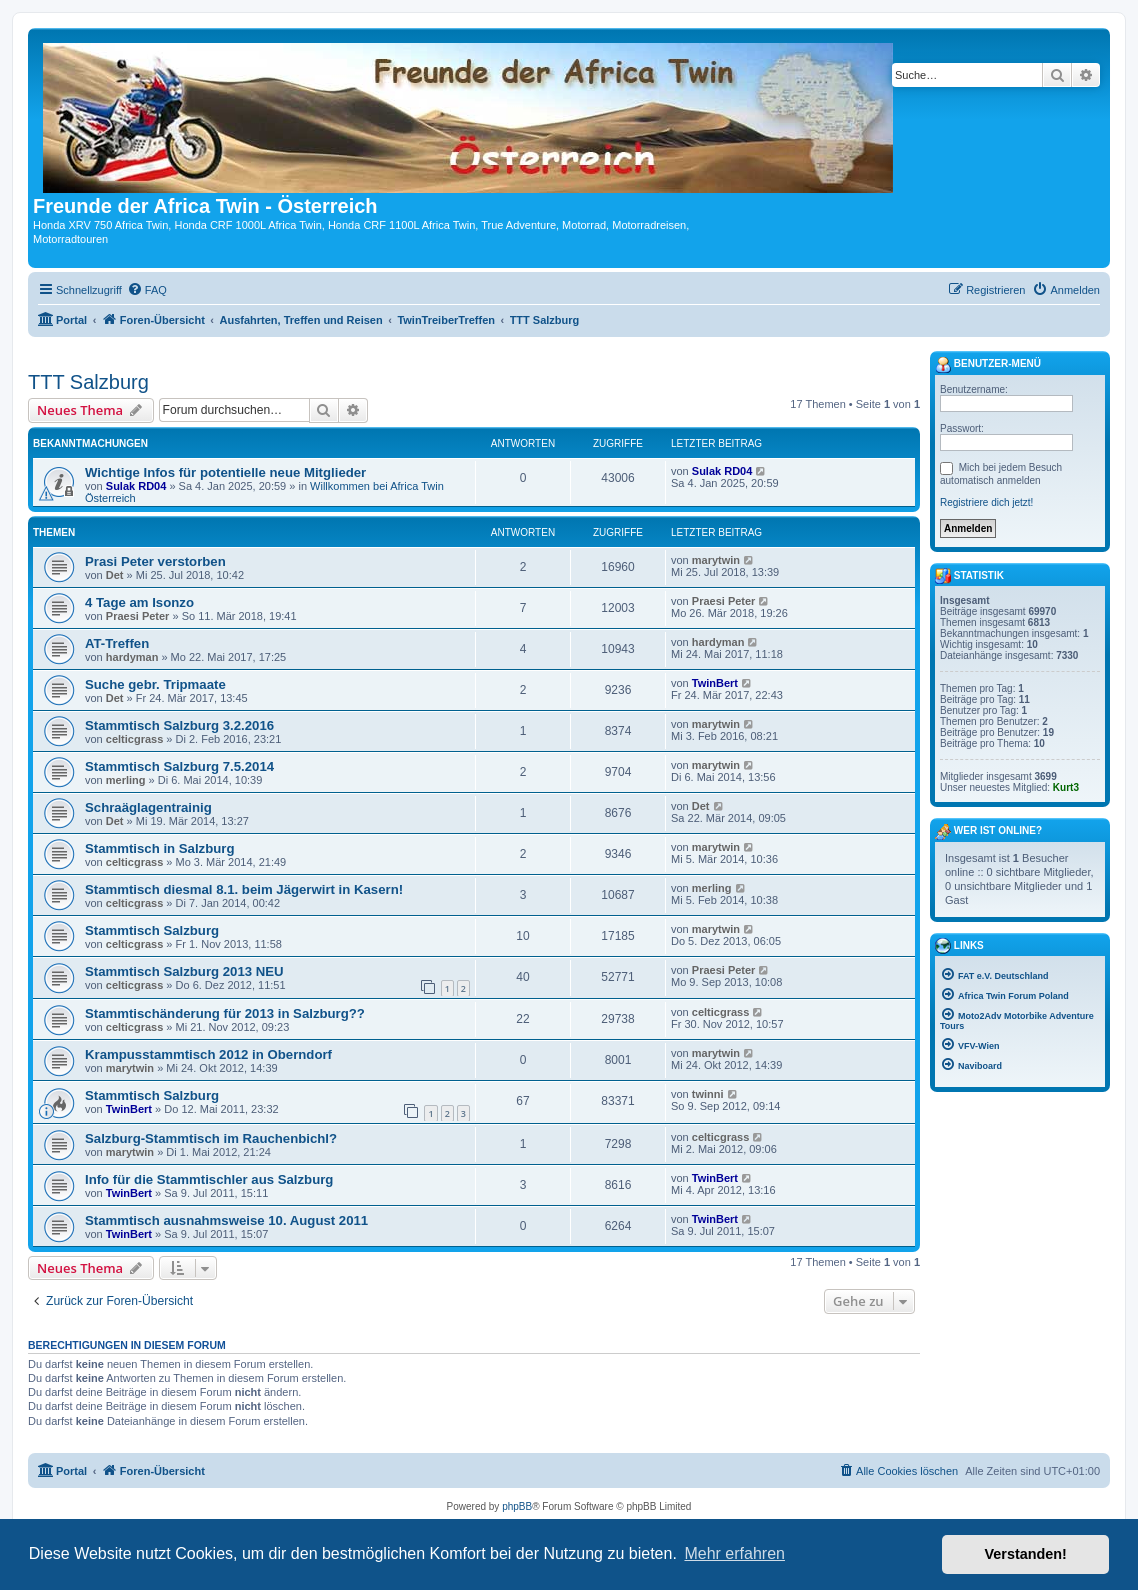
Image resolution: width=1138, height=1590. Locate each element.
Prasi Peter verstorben (155, 561)
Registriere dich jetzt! (986, 502)
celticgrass (134, 739)
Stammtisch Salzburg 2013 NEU (184, 971)
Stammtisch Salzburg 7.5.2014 (179, 766)
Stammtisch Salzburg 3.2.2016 (179, 725)
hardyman (132, 657)
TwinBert (715, 683)
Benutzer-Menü (988, 365)
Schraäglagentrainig (148, 807)
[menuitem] (147, 290)
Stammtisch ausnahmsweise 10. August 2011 (226, 1220)
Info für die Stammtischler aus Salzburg (209, 1179)
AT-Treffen (117, 643)
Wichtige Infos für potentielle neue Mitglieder (225, 472)
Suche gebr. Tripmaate (155, 684)
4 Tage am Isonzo (139, 602)
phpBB (517, 1506)
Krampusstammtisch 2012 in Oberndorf (208, 1054)
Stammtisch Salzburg (152, 930)
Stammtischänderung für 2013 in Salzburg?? (225, 1013)
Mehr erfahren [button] (734, 1553)
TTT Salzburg (88, 382)
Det (115, 575)
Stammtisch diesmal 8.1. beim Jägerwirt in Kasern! (244, 889)
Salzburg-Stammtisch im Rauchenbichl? (211, 1138)
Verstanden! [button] (1026, 1554)
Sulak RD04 (136, 486)
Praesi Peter (138, 616)
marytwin (716, 560)
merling (126, 780)
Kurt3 (1066, 787)
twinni (708, 1094)
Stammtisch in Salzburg (160, 848)
